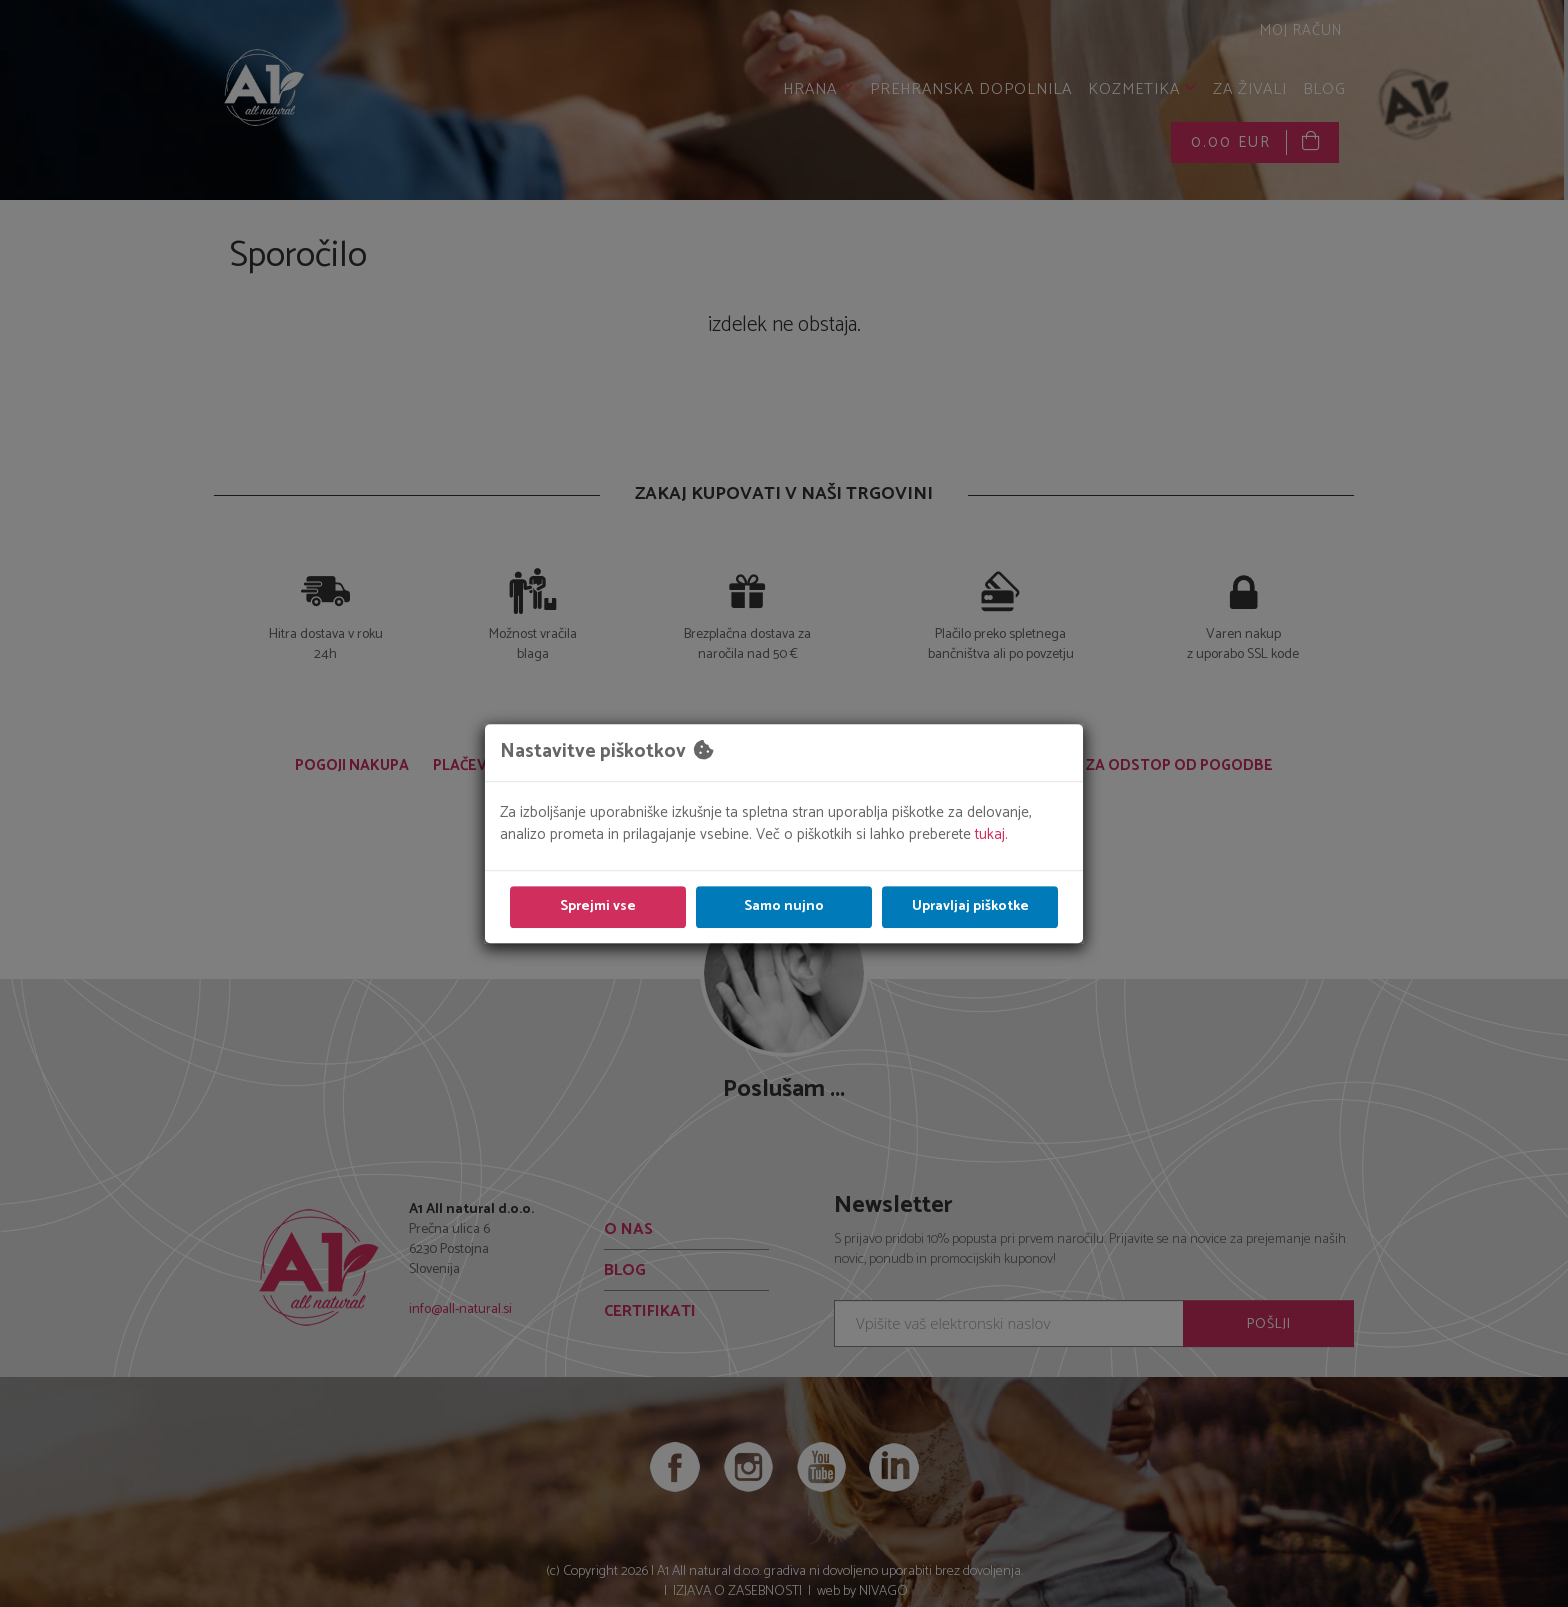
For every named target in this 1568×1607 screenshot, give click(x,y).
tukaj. (991, 834)
